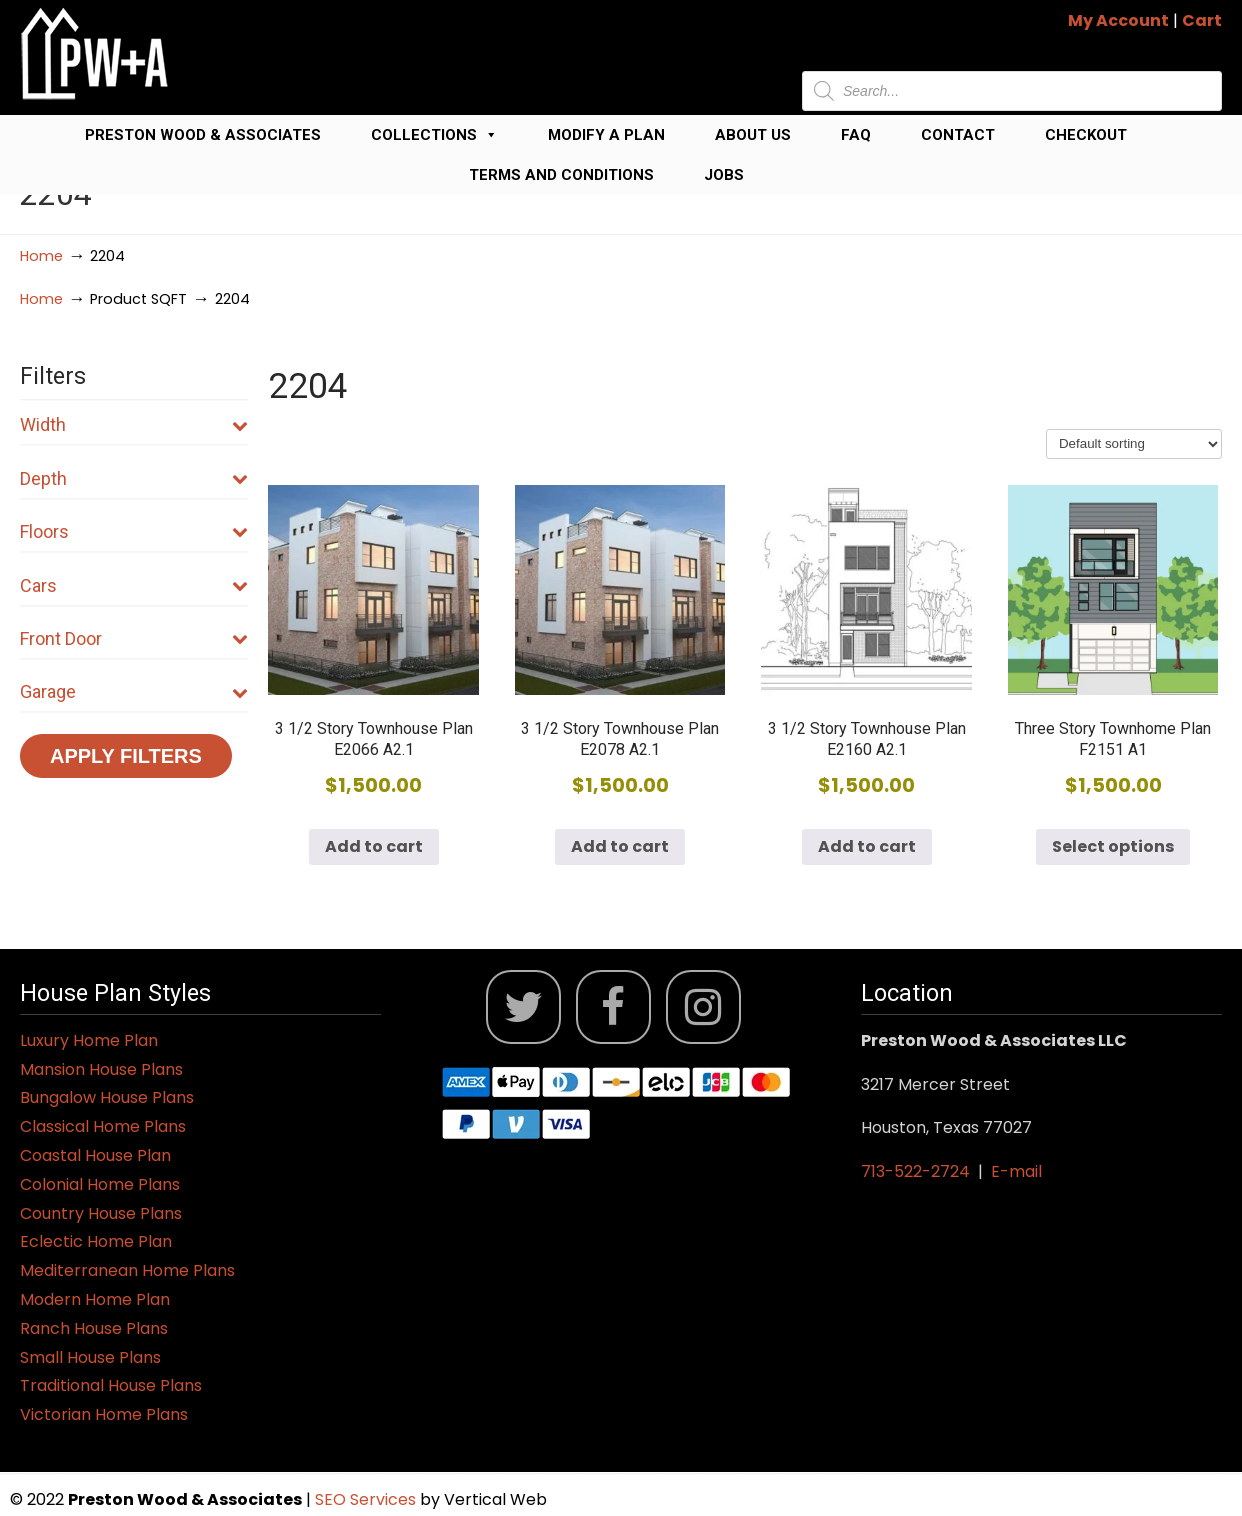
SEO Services (367, 1499)
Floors (134, 531)
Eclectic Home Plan (96, 1241)
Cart (1202, 20)
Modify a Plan (606, 135)
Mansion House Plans (101, 1069)
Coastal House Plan (95, 1155)
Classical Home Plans (103, 1126)
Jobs (724, 175)
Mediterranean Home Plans (127, 1270)
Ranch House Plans (94, 1328)
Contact (958, 135)
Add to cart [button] (374, 846)
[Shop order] (1134, 444)
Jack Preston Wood (95, 53)
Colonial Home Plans (100, 1184)
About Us (753, 135)
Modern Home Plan (95, 1299)
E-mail (1016, 1171)
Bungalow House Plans (107, 1097)
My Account (1118, 20)
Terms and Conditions (561, 175)
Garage (134, 691)
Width (134, 424)
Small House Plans (90, 1357)
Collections (434, 135)
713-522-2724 (915, 1171)
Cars (134, 585)
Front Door (134, 638)
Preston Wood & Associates (203, 135)
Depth (134, 478)
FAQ (856, 135)
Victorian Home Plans (104, 1414)
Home (41, 256)
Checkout (1086, 135)
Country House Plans (101, 1213)
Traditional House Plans (111, 1385)
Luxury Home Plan (89, 1040)
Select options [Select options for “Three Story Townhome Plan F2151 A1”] (1113, 846)
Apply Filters (126, 756)
